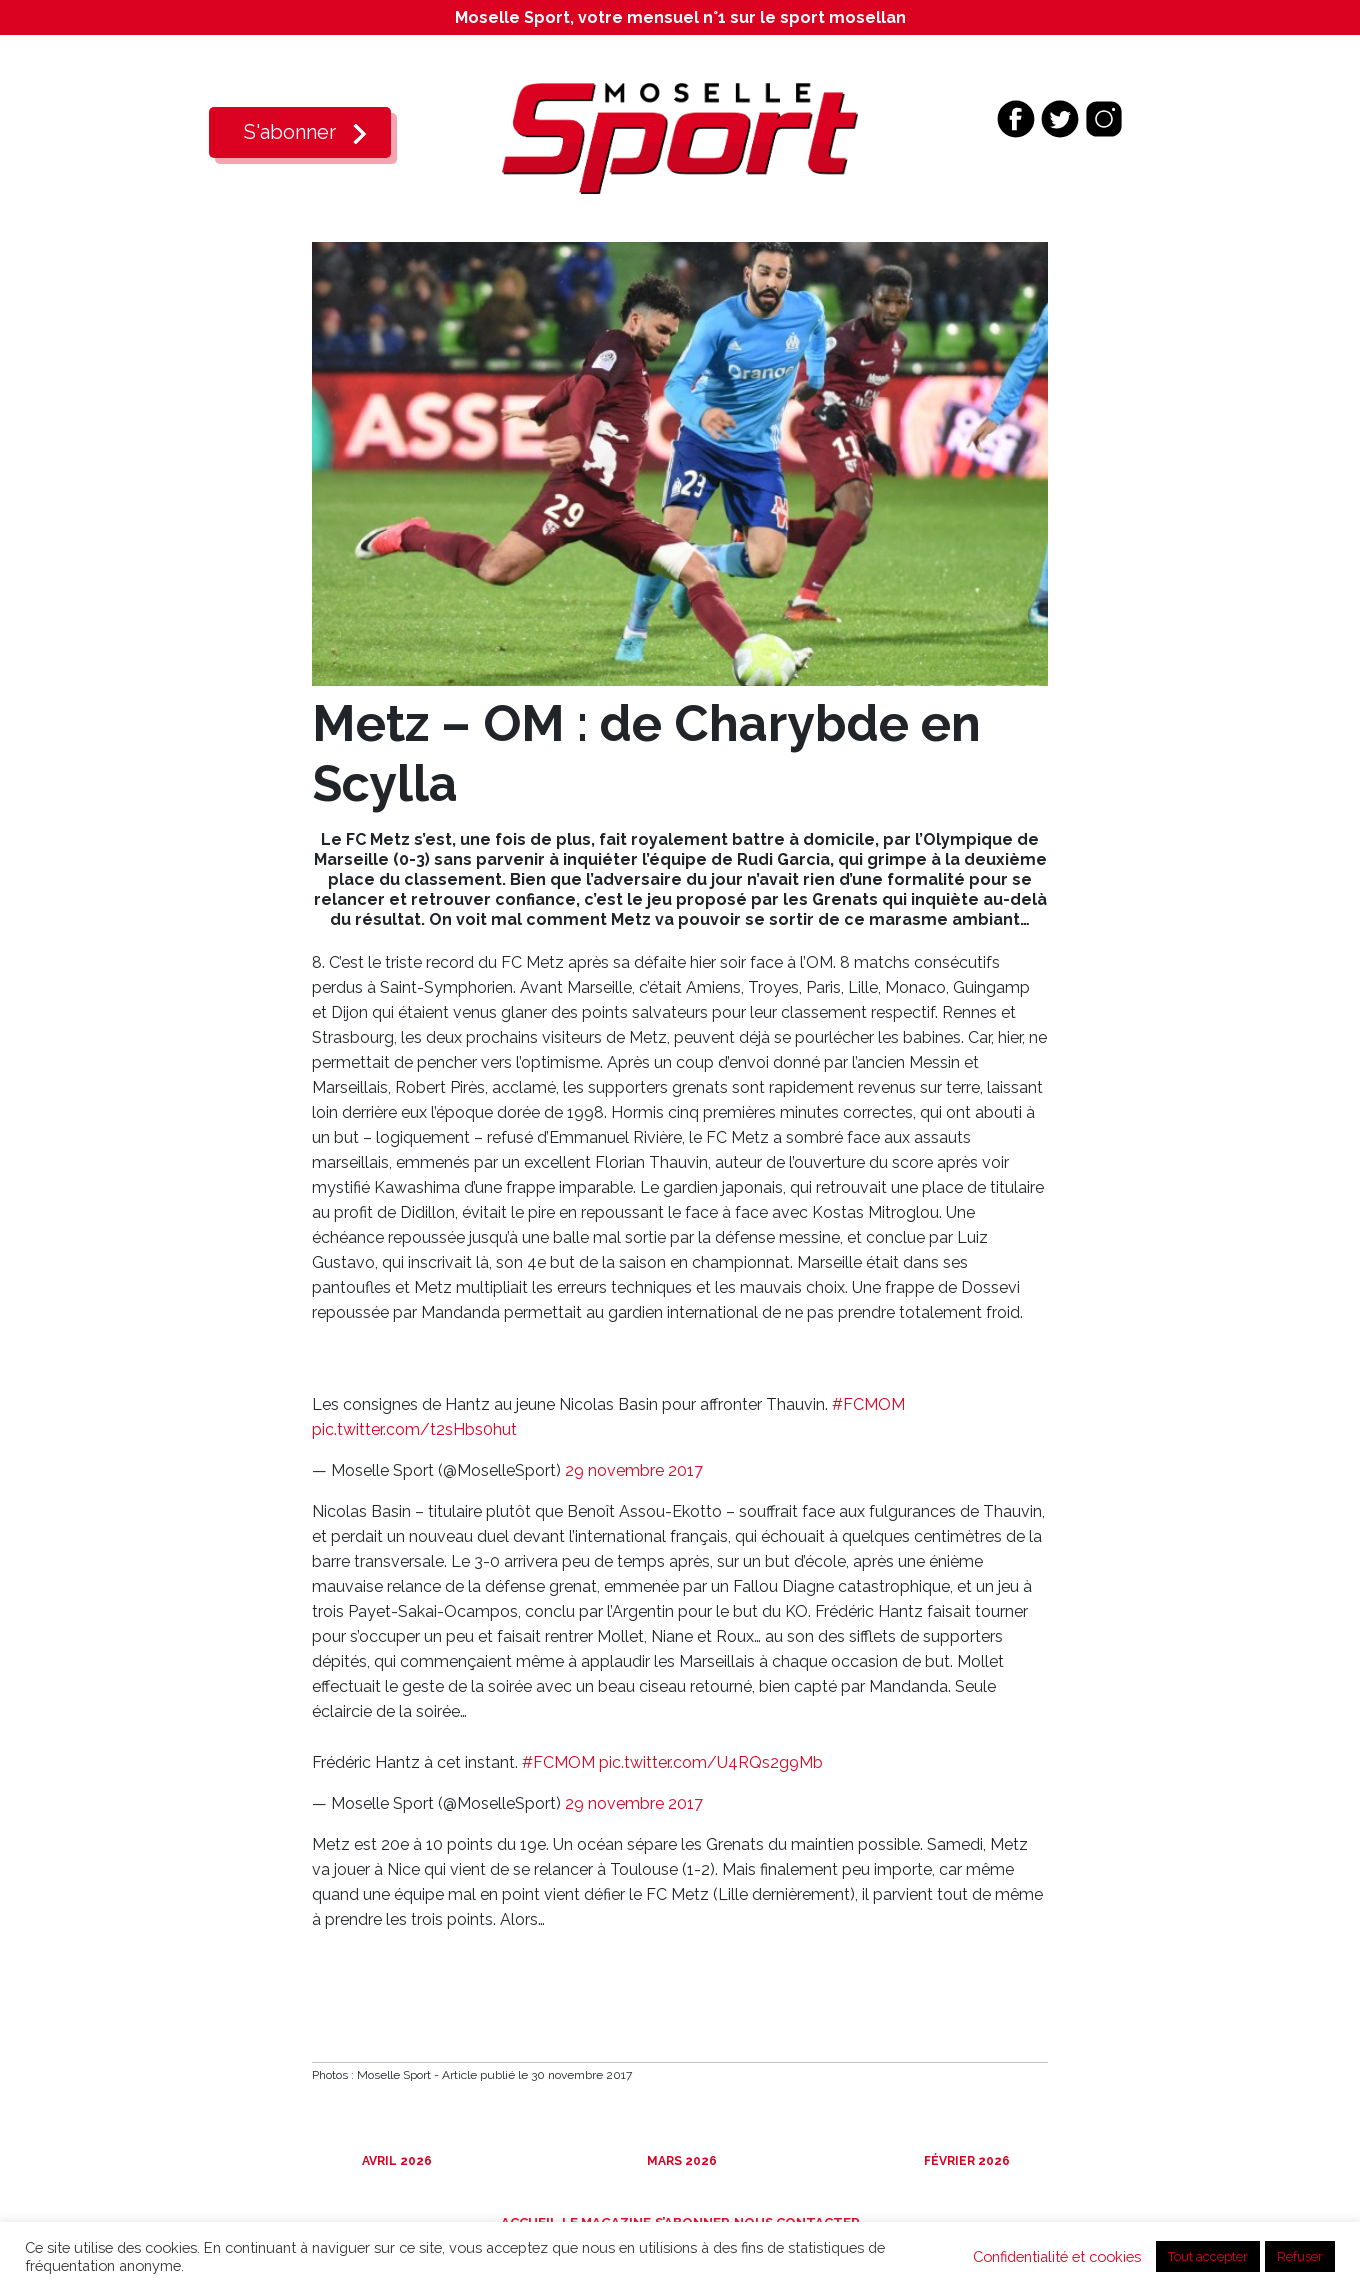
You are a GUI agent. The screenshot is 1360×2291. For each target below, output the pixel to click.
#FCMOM (868, 1404)
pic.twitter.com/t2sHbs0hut (414, 1429)
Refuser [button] (1300, 2256)
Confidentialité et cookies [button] (1057, 2256)
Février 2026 (965, 2161)
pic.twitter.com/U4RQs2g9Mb (711, 1762)
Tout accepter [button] (1208, 2256)
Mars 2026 (680, 2161)
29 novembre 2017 (634, 1470)
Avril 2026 (395, 2161)
